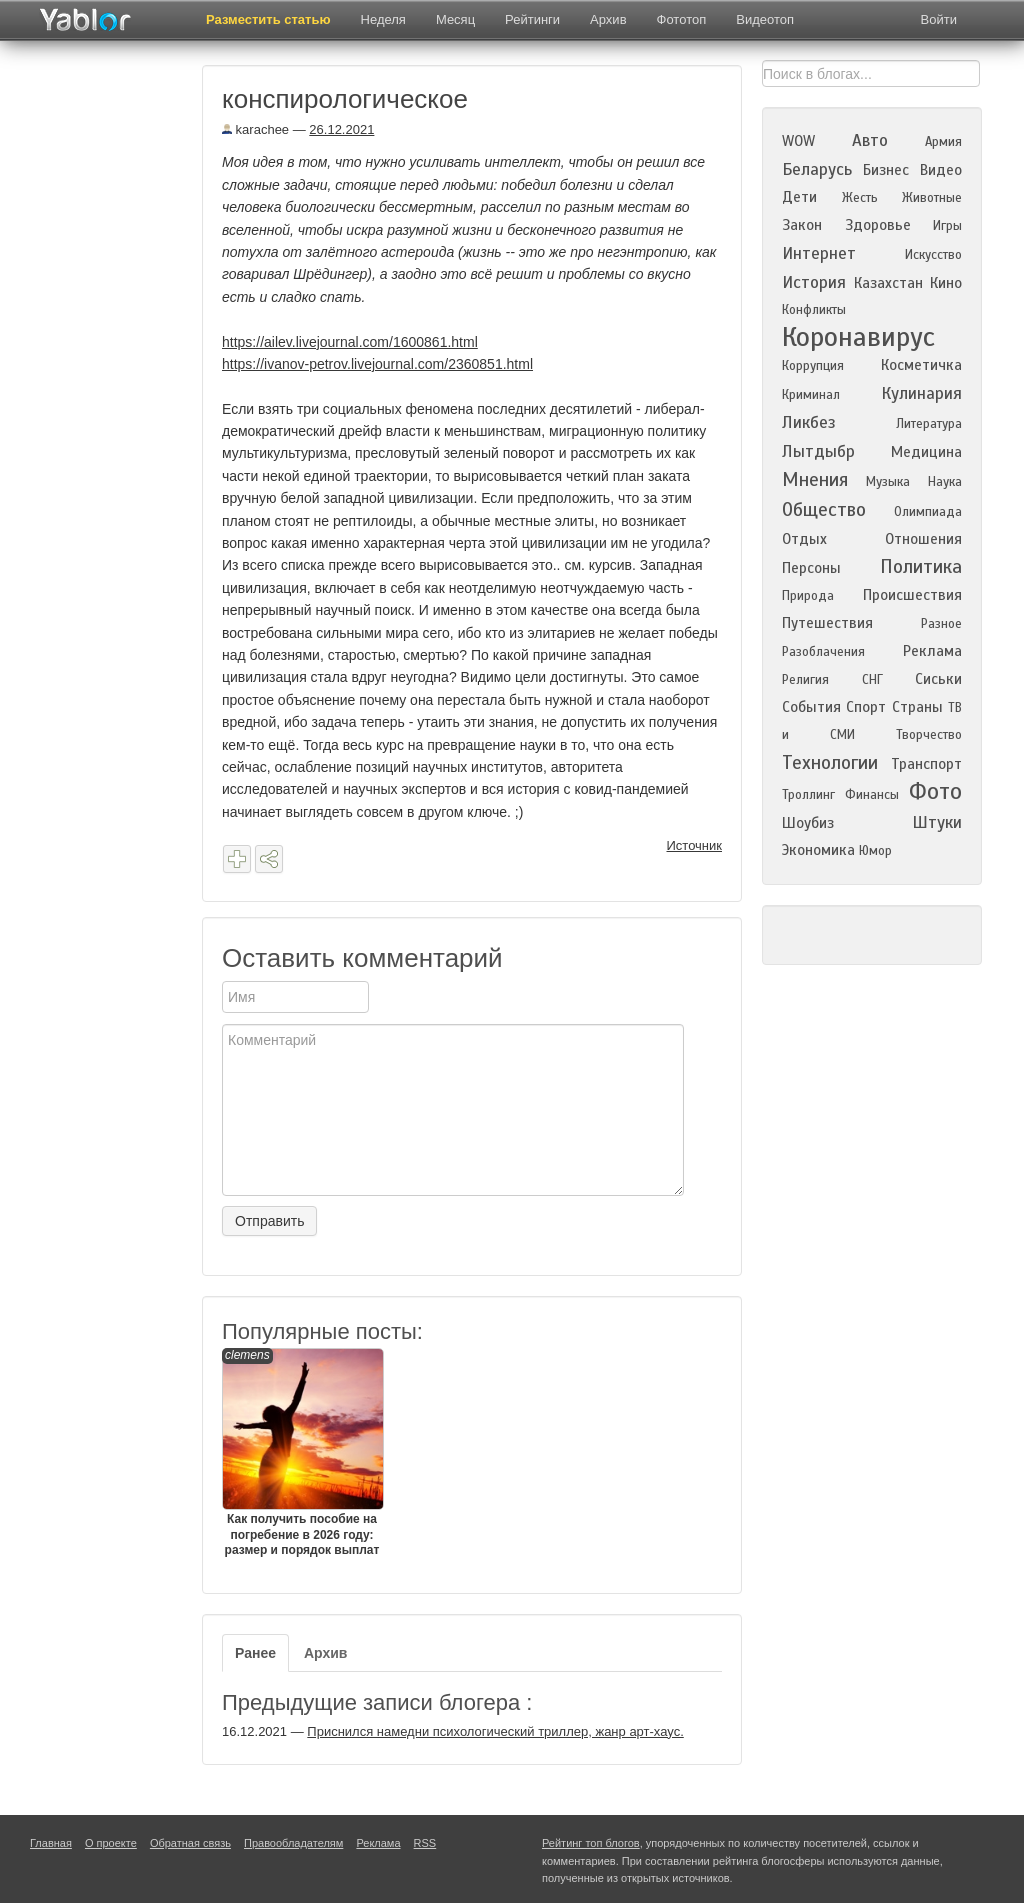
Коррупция (813, 366)
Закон (802, 225)
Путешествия (827, 623)
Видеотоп (765, 19)
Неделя (383, 19)
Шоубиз (808, 823)
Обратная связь (190, 1843)
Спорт (866, 707)
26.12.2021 (341, 129)
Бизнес (886, 170)
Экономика (818, 850)
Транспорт (926, 764)
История (814, 282)
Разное (941, 624)
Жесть (860, 198)
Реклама (932, 651)
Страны (917, 707)
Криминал (811, 395)
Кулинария (921, 393)
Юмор (875, 851)
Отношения (923, 539)
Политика (921, 566)
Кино (946, 283)
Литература (929, 424)
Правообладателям (293, 1843)
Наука (945, 482)
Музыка (888, 482)
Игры (947, 226)
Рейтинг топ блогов (591, 1843)
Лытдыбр (818, 451)
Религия (805, 680)
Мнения (815, 479)
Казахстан (888, 283)
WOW (798, 141)
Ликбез (809, 422)
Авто (870, 140)
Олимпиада (928, 512)
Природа (808, 596)
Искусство (933, 255)
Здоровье (878, 225)
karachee (255, 129)
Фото (935, 791)
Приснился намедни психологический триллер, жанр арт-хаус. (495, 1731)
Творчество (929, 735)
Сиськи (938, 679)
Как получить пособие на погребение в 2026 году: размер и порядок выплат (302, 1452)
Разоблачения (823, 652)
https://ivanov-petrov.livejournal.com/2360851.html (377, 364)
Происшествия (912, 595)
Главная (51, 1843)
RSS (425, 1843)
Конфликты (814, 310)
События (811, 707)
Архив (608, 19)
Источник (695, 845)
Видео (941, 170)
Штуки (937, 822)
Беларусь (817, 169)
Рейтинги (532, 19)
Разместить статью (268, 19)
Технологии (830, 762)
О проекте (111, 1843)
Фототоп (682, 19)
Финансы (872, 795)
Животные (932, 198)
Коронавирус (858, 337)
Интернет (819, 253)
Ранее (255, 1653)
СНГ (872, 680)
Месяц (455, 19)
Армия (943, 142)
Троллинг (808, 795)
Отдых (804, 539)
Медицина (926, 452)
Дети (799, 197)
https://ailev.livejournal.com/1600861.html (350, 342)
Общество (824, 509)
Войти (939, 19)
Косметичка (921, 365)
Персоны (811, 568)
